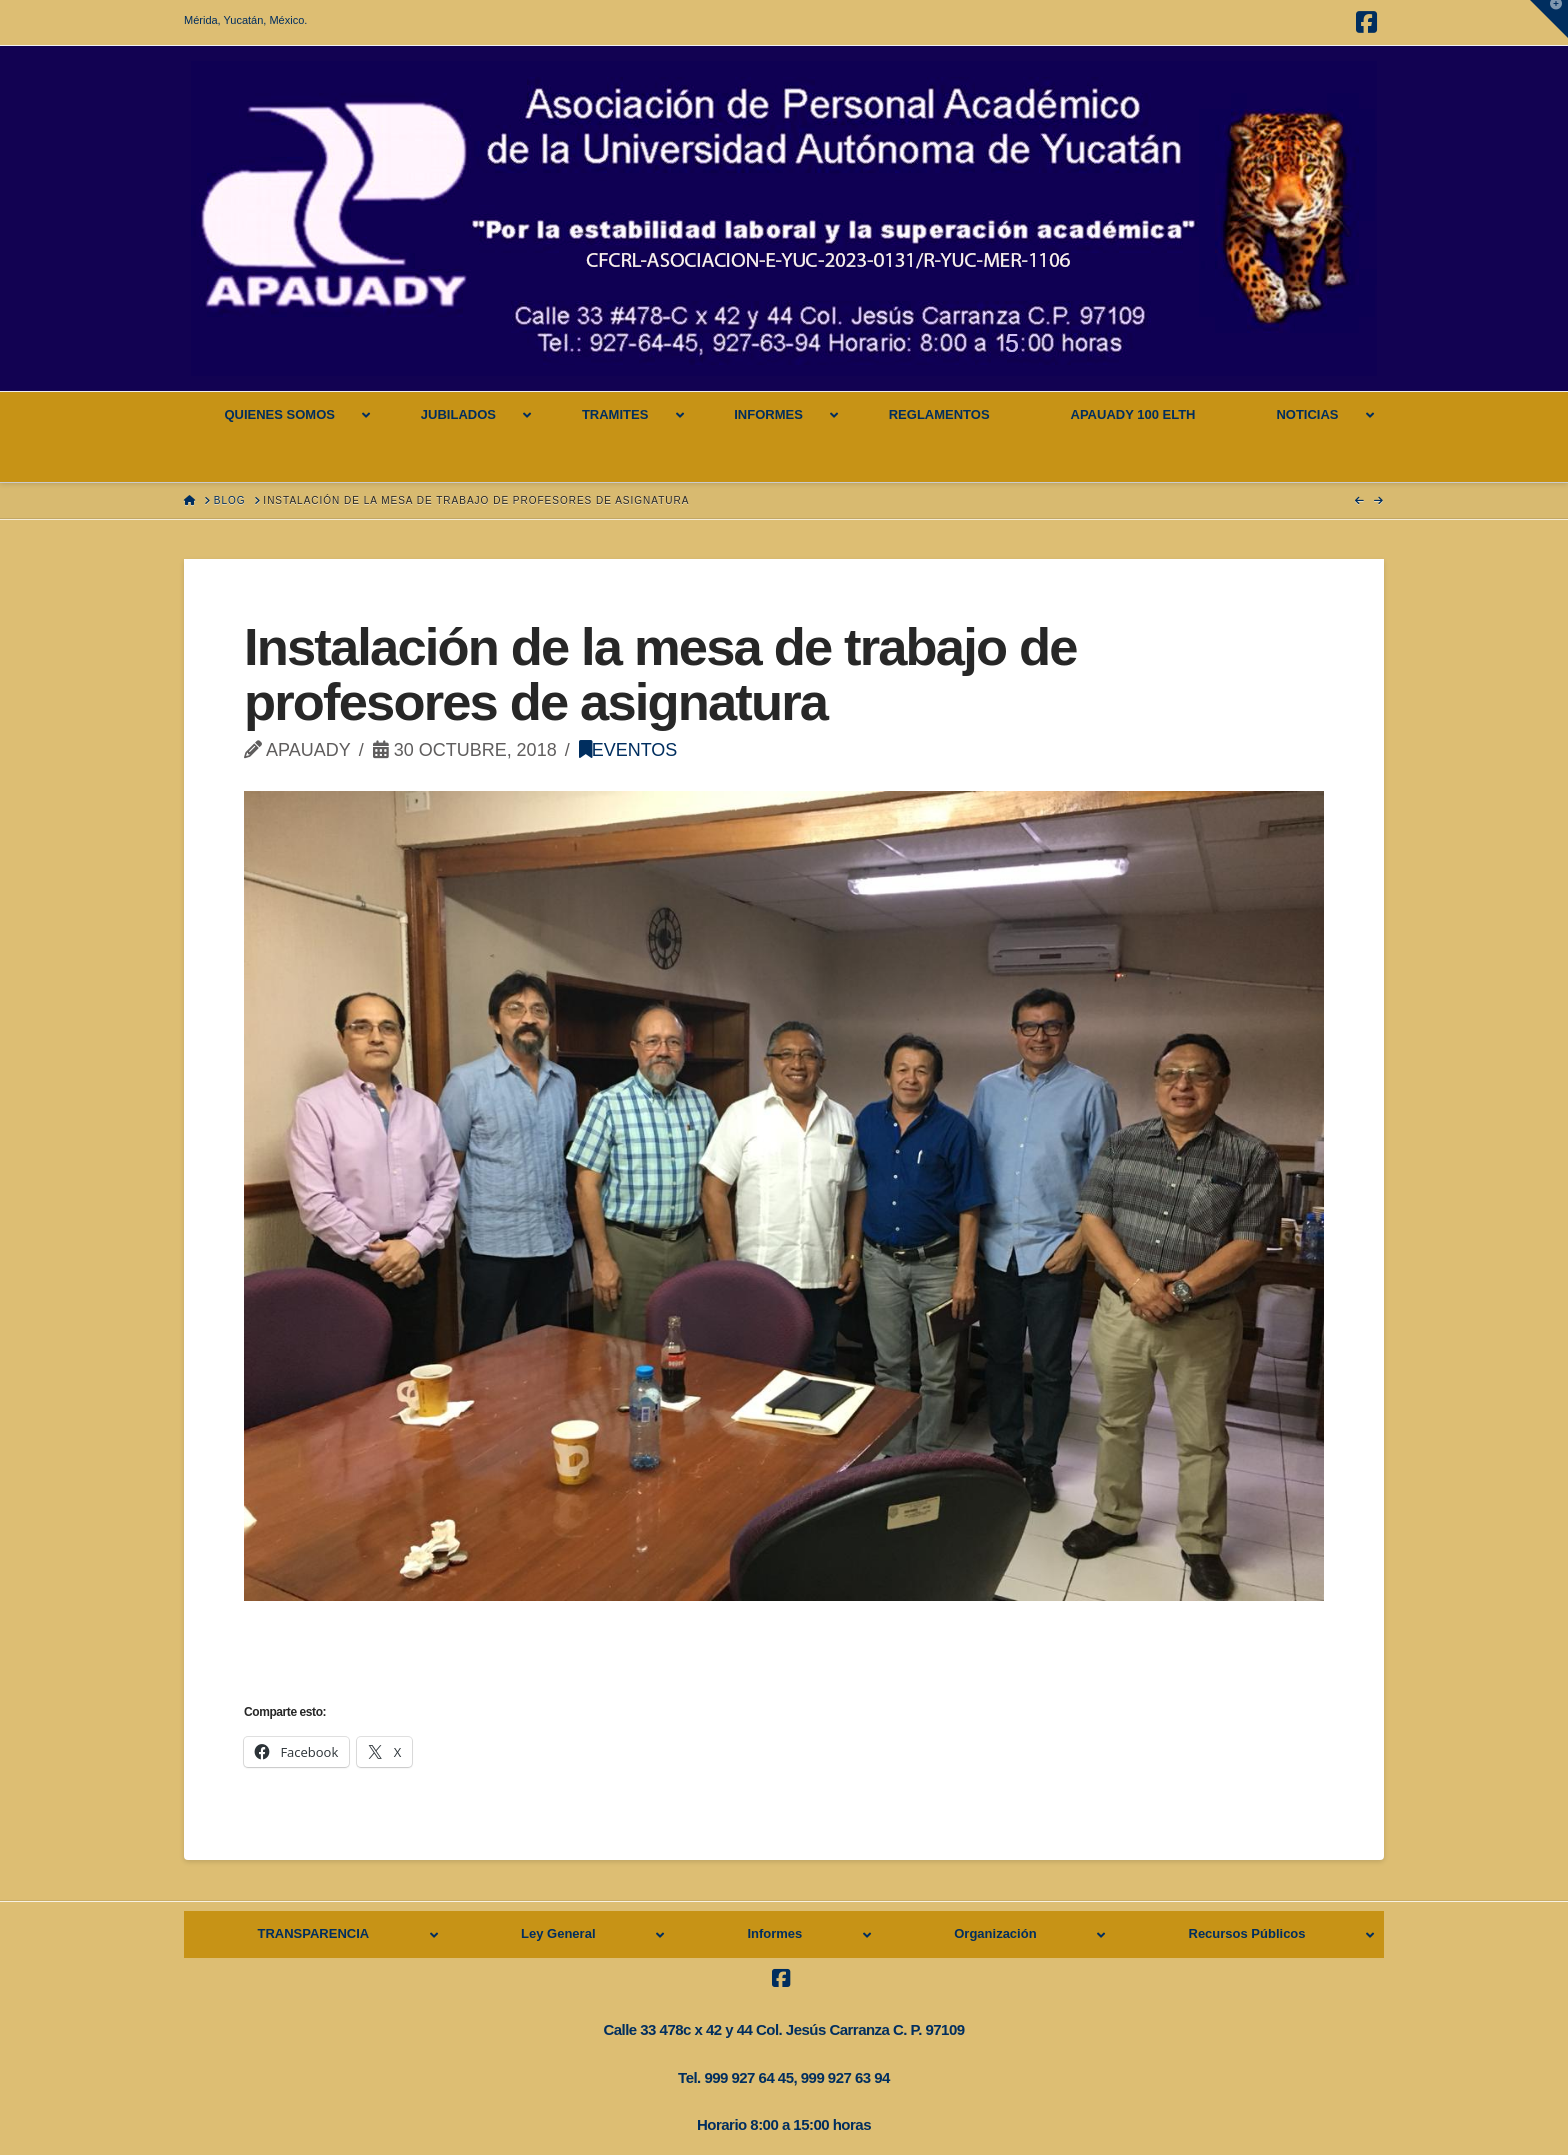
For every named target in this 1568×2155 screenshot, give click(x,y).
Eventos (628, 750)
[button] (1549, 19)
